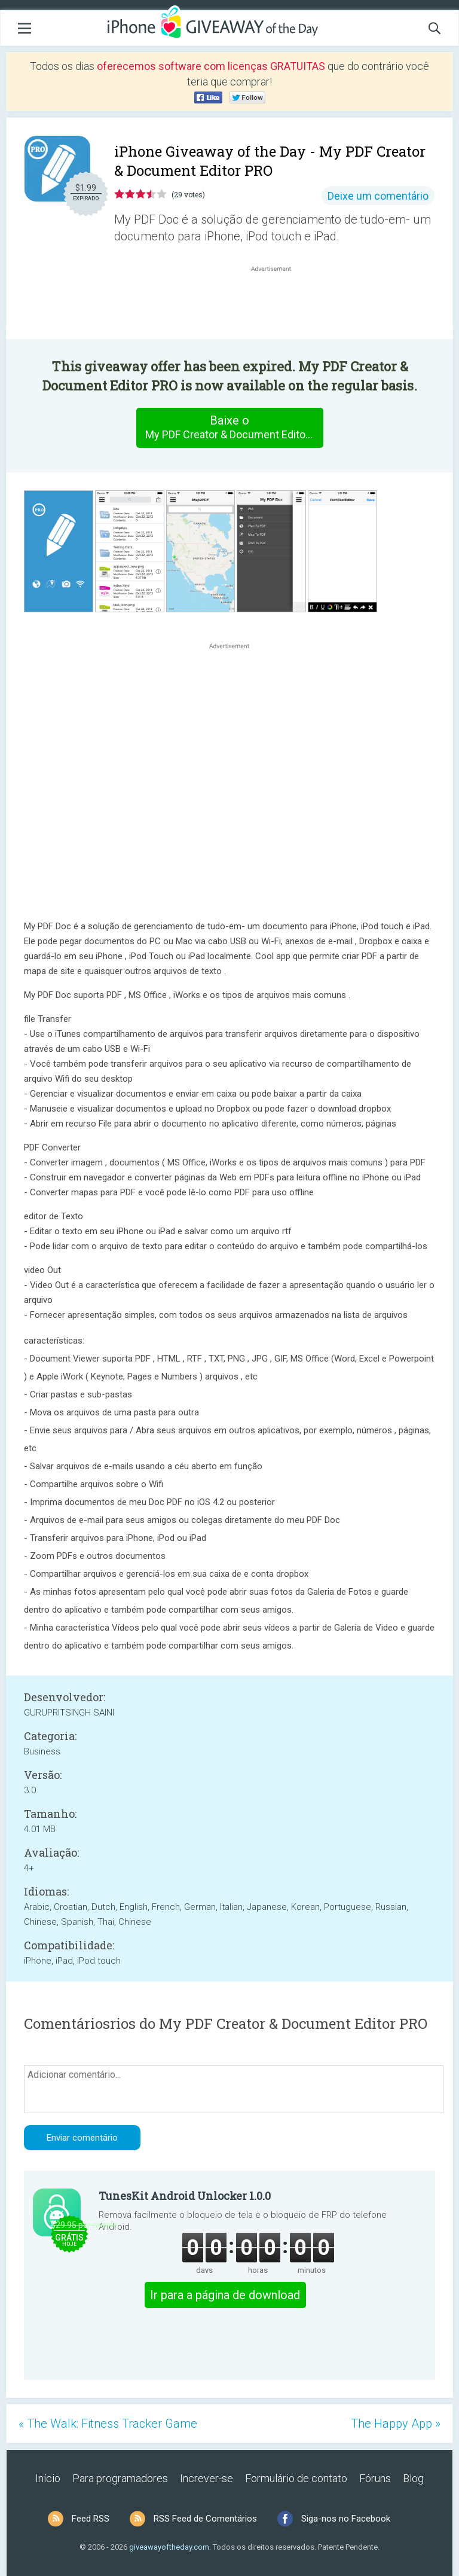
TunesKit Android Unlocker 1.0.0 (185, 2196)
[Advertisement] (277, 303)
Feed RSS (90, 2518)
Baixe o (234, 427)
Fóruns (375, 2478)
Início (47, 2478)
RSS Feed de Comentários (205, 2518)
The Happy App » (395, 2423)
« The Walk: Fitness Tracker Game (108, 2423)
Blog (413, 2478)
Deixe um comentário (378, 196)
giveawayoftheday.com (169, 2547)
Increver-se (206, 2478)
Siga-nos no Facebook (345, 2518)
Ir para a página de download (225, 2295)
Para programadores (120, 2478)
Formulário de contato (296, 2478)
